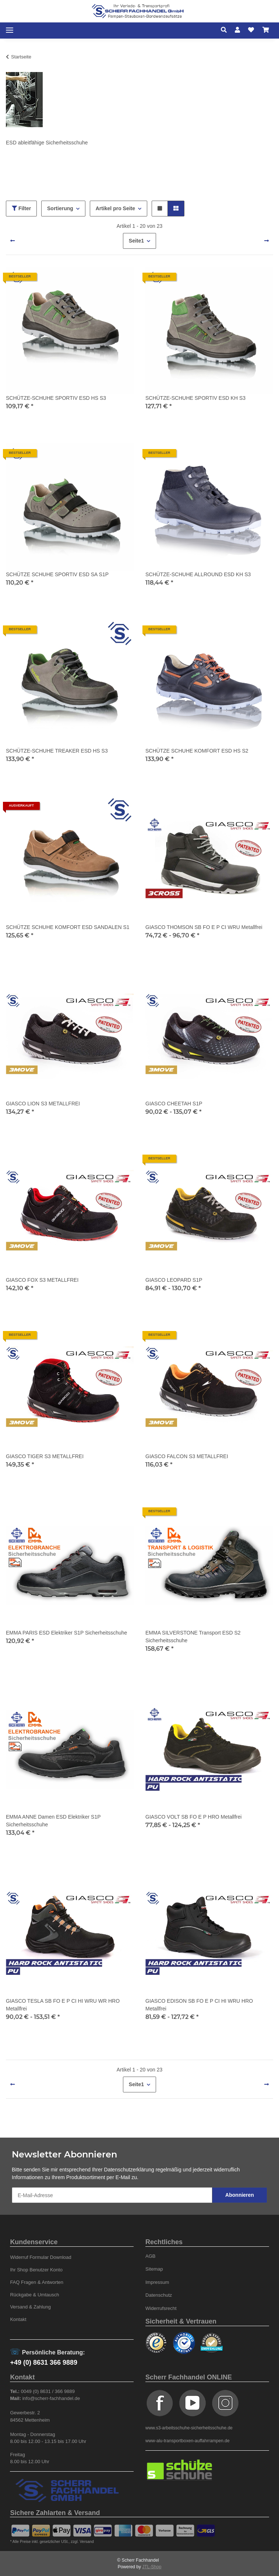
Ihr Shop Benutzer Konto (36, 2269)
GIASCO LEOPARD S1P (173, 1280)
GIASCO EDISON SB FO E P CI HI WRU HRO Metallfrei (199, 2005)
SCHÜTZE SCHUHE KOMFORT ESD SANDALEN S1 (68, 927)
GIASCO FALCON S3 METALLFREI (186, 1456)
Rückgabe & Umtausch (34, 2294)
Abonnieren (239, 2195)
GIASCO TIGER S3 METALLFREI (45, 1456)
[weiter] (266, 241)
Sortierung (60, 208)
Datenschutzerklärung (129, 2170)
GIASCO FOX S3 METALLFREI (42, 1280)
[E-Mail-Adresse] (112, 2195)
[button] (226, 30)
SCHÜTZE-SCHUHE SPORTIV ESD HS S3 (56, 398)
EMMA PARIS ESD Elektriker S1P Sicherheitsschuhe (66, 1633)
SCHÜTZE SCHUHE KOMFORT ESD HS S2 (196, 751)
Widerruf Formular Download (40, 2257)
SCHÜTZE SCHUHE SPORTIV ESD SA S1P (57, 574)
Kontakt (18, 2319)
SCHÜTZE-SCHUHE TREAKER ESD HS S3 (57, 751)
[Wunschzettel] (251, 30)
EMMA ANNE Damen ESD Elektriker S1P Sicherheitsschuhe (53, 1820)
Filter (21, 208)
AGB (150, 2256)
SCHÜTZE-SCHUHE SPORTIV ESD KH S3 (195, 398)
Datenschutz (158, 2295)
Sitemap (154, 2269)
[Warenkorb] (265, 30)
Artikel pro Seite (115, 208)
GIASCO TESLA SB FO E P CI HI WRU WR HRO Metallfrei (63, 2005)
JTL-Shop (151, 2566)
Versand (87, 2542)
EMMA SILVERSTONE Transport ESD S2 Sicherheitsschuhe (193, 1636)
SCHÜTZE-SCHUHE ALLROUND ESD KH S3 (198, 574)
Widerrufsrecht (161, 2308)
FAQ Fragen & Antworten (36, 2282)
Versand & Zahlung (30, 2307)
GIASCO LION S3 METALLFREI (43, 1103)
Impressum (157, 2282)
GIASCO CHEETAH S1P (173, 1103)
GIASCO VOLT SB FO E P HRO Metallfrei (193, 1817)
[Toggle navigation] (9, 30)
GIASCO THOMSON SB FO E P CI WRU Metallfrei (203, 927)
